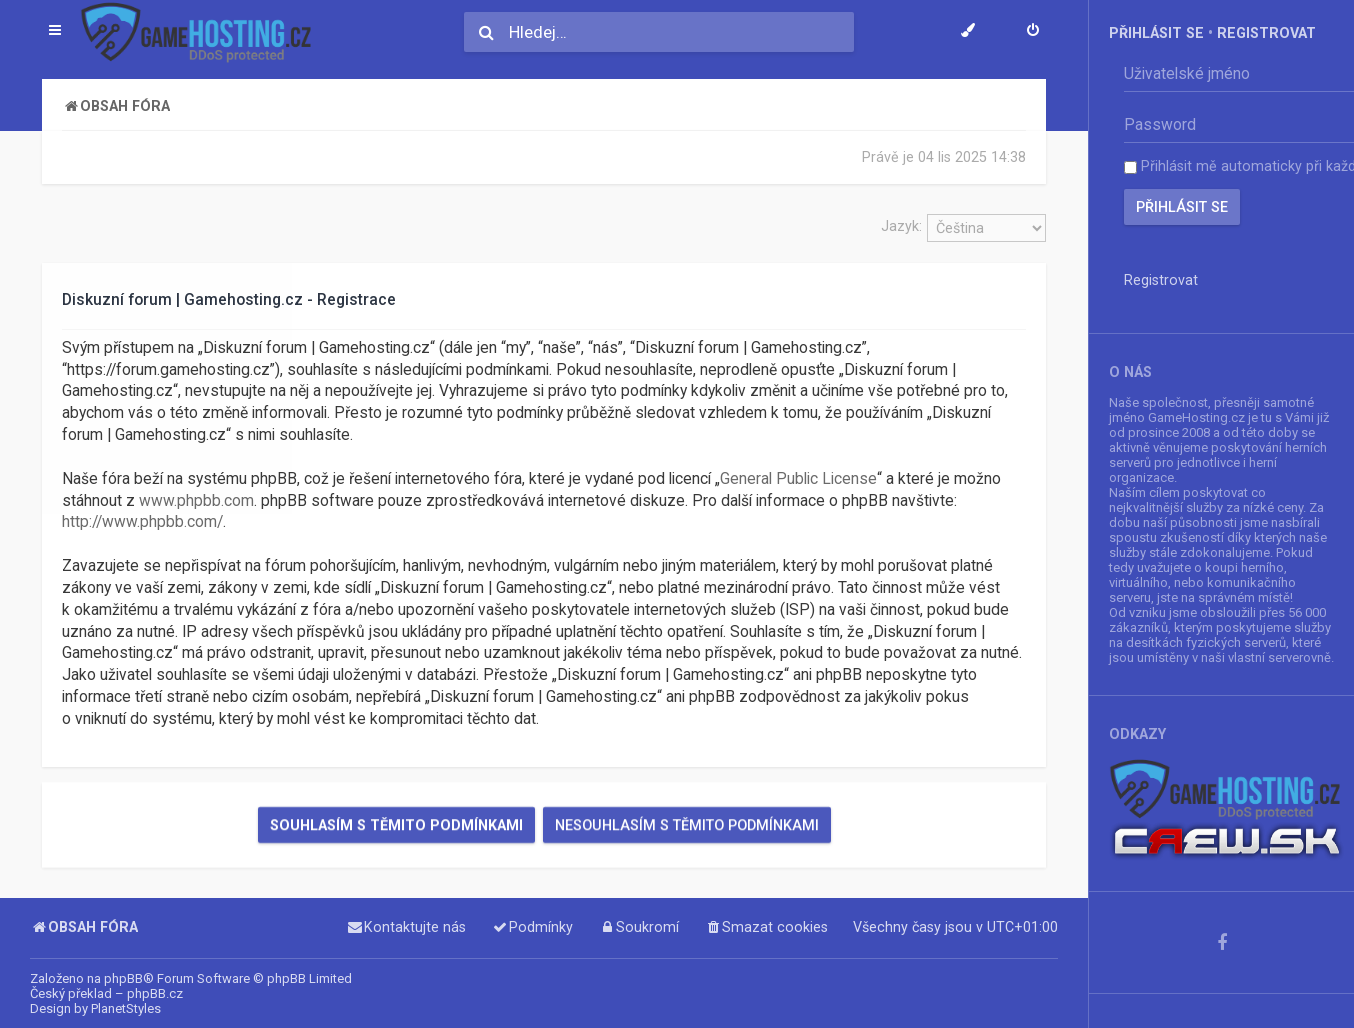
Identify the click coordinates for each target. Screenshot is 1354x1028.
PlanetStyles (126, 1008)
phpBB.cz (155, 993)
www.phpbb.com (196, 500)
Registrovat (1266, 33)
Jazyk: (901, 226)
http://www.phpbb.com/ (142, 522)
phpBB (123, 978)
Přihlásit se (1156, 33)
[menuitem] (1033, 32)
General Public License (798, 479)
